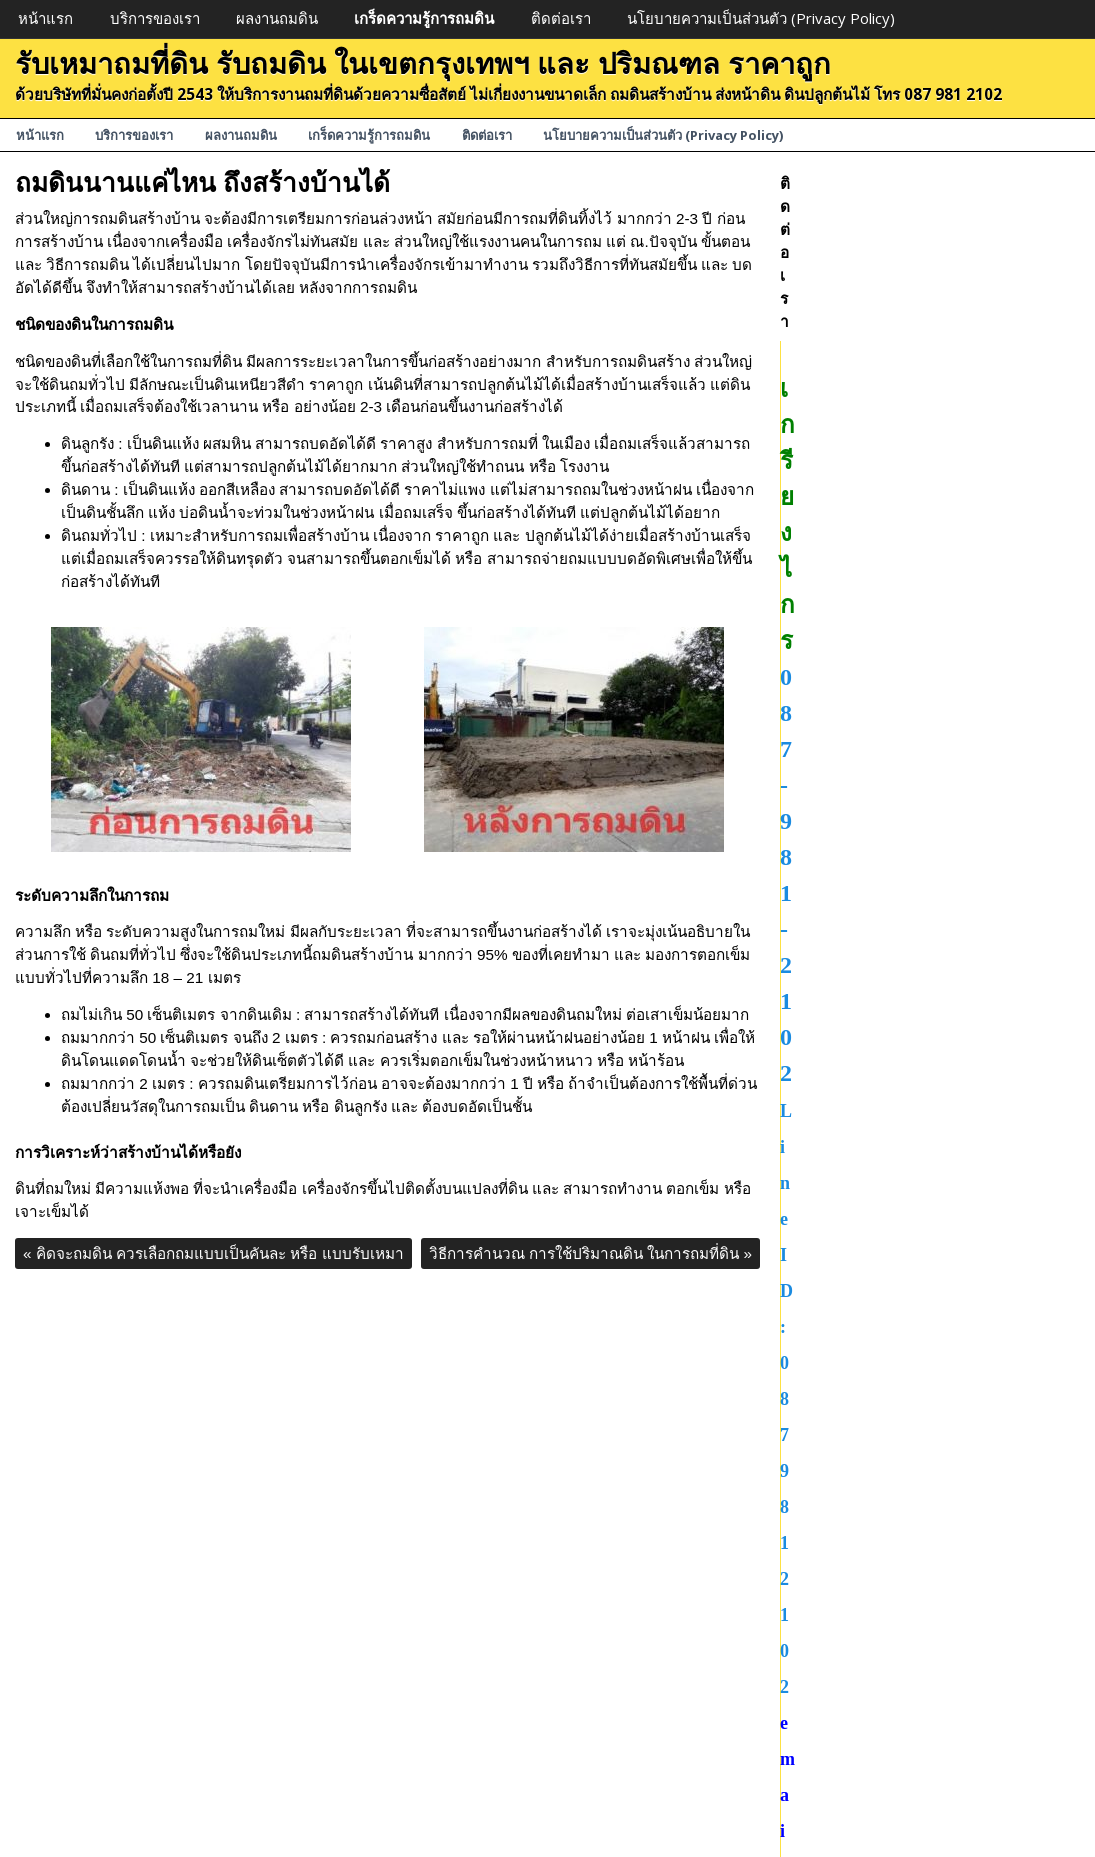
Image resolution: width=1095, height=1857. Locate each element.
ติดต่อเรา (561, 18)
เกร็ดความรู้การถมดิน (424, 18)
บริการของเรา (155, 18)
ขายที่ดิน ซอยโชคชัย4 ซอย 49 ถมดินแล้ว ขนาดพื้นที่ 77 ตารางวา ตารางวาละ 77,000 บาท (924, 1176)
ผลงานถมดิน (277, 18)
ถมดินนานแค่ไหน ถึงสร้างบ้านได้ (202, 182)
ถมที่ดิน (804, 1543)
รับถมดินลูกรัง (825, 1750)
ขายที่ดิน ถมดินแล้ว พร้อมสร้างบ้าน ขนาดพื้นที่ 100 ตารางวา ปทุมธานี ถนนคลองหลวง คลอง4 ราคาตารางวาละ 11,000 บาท (925, 1406)
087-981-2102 (930, 287)
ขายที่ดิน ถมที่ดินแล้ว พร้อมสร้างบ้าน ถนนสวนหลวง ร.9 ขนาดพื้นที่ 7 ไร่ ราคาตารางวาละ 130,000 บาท (928, 1337)
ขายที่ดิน (809, 1521)
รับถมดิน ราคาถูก (837, 1796)
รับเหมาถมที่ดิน (830, 1681)
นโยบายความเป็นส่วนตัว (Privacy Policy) (761, 18)
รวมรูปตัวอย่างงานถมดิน (861, 901)
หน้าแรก (45, 18)
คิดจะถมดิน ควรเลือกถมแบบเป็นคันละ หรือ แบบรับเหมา (213, 1253)
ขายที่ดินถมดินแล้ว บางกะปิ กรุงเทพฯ (902, 741)
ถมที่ (794, 1704)
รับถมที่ (803, 1727)
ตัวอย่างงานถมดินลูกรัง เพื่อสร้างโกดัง (903, 1085)
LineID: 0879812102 (930, 325)
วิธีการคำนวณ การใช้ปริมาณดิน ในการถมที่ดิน (590, 1253)
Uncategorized (829, 1498)
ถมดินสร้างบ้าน (830, 1773)
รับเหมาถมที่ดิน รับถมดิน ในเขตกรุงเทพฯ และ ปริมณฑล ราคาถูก (423, 62)
